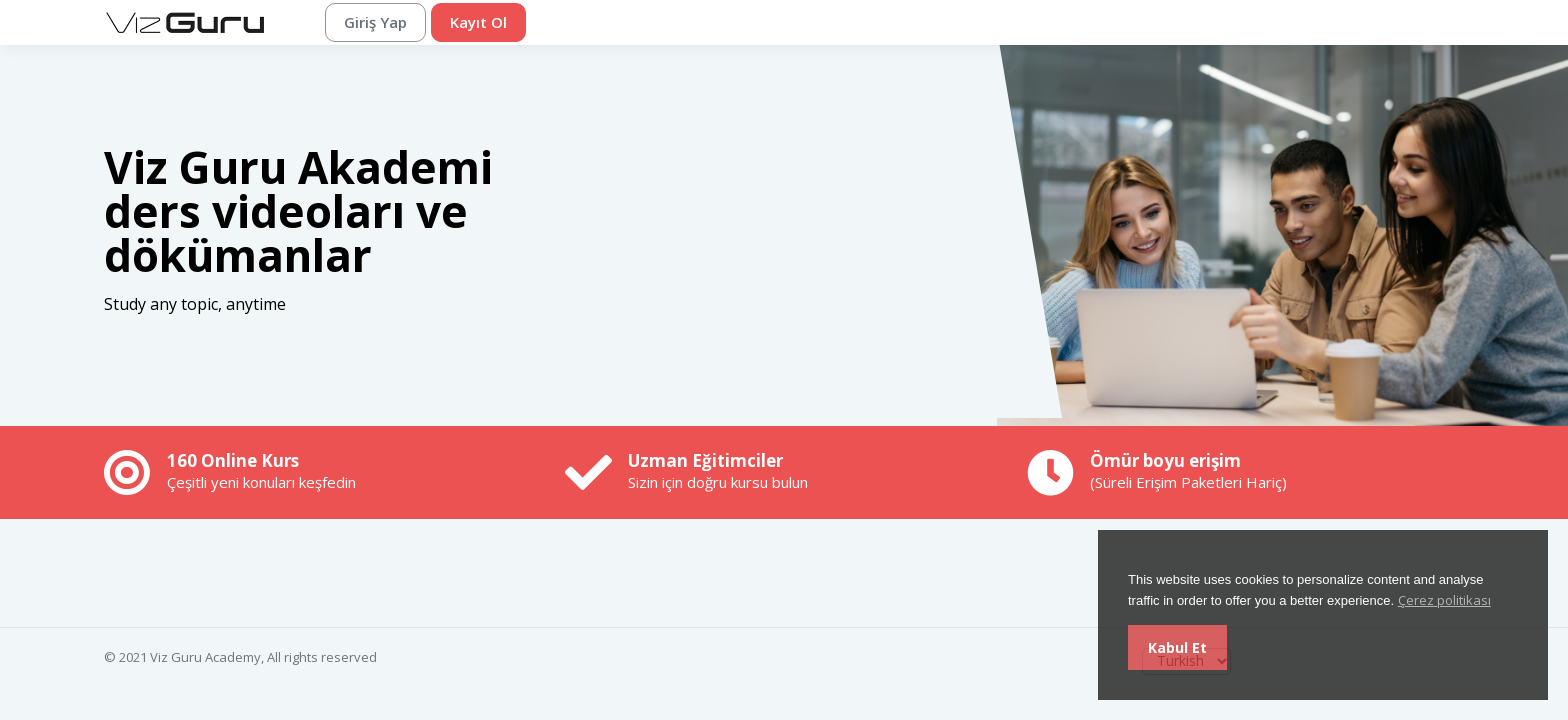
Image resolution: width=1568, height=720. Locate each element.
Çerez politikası (1444, 600)
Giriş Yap (375, 22)
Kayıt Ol (478, 22)
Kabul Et (1177, 647)
